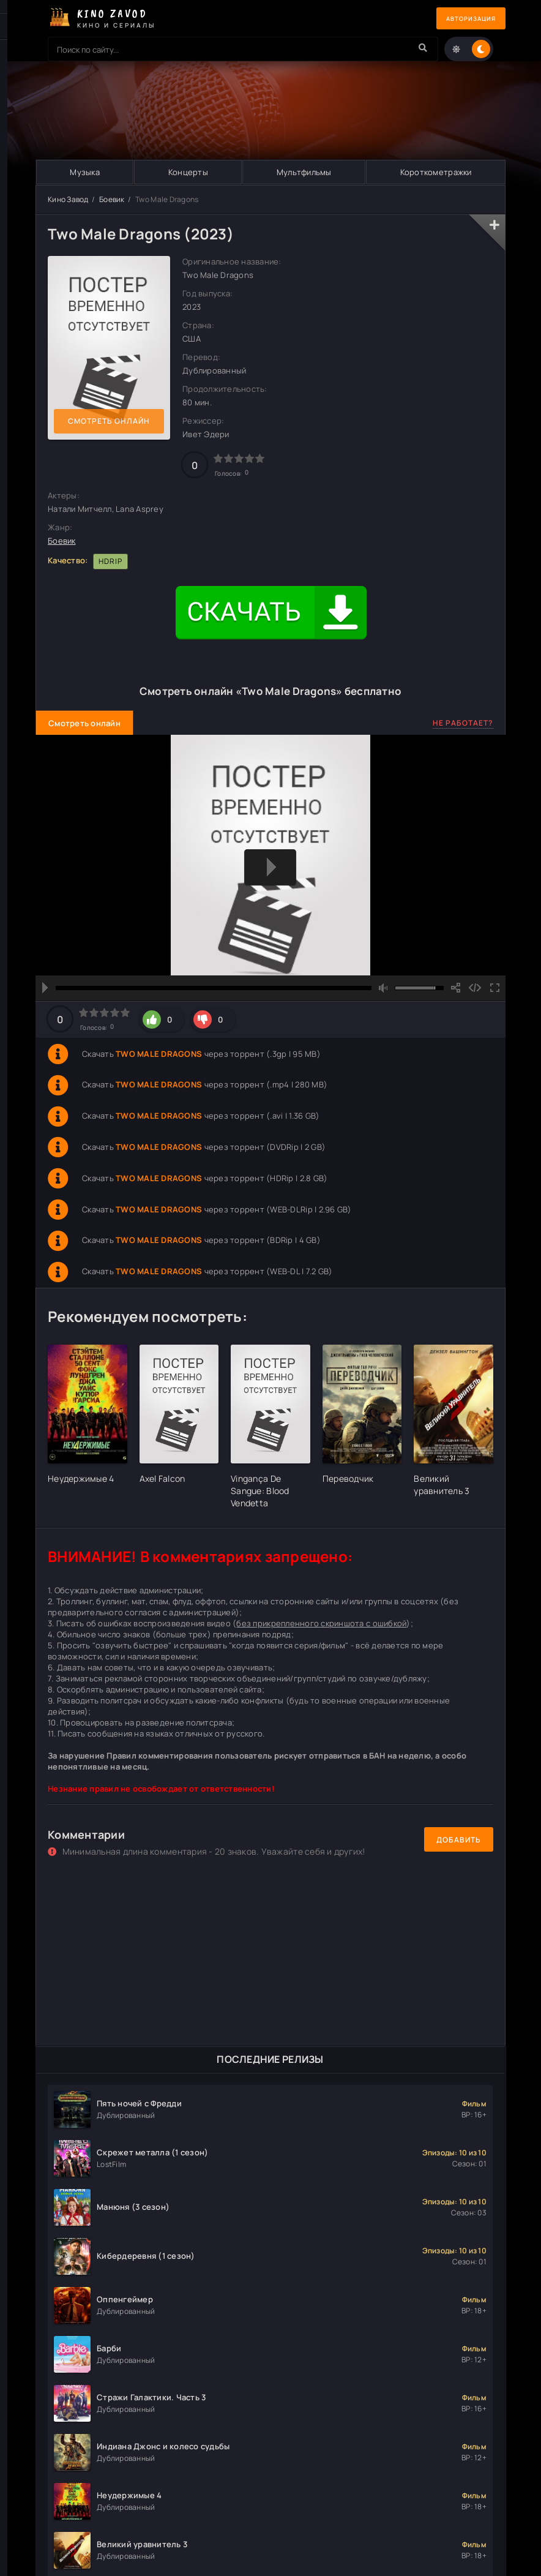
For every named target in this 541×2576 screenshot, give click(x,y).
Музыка (85, 172)
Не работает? (463, 723)
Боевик (112, 199)
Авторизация (462, 18)
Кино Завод (68, 199)
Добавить (458, 1839)
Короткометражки (435, 172)
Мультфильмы (303, 172)
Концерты (187, 172)
